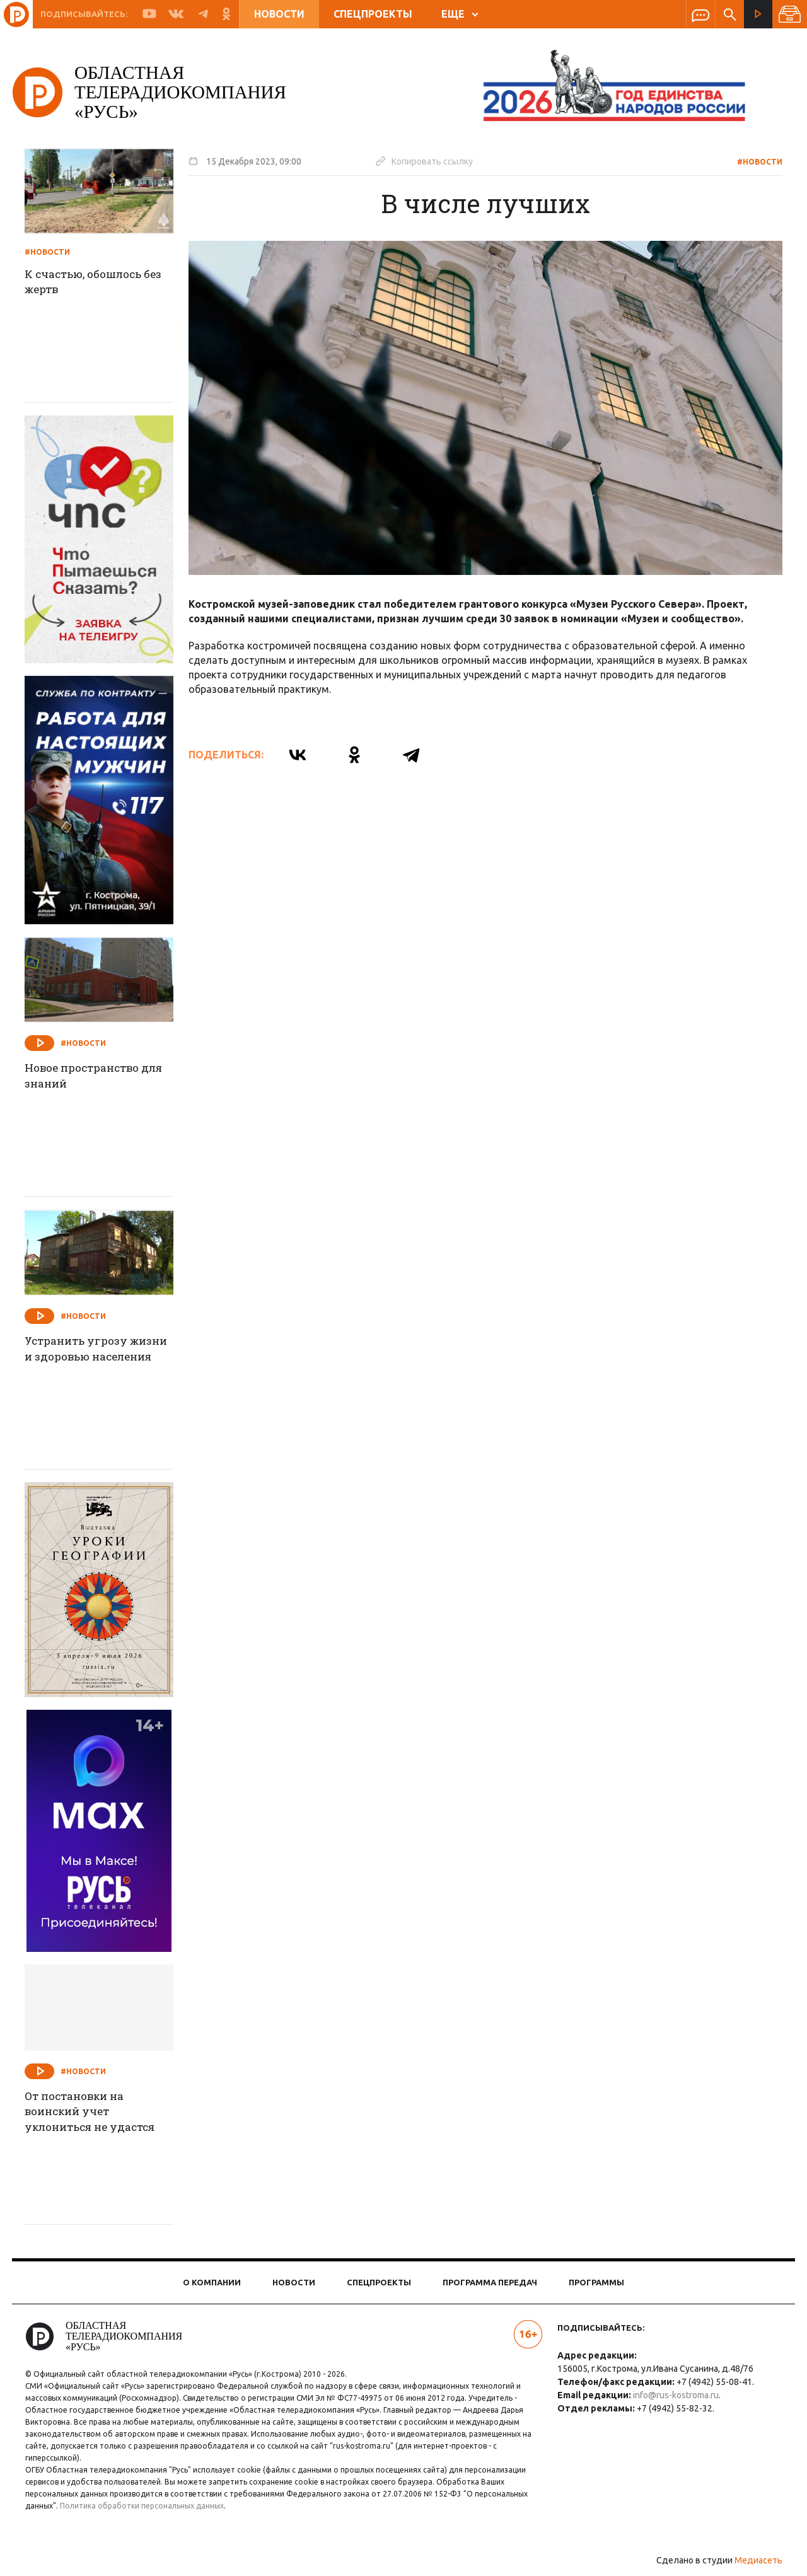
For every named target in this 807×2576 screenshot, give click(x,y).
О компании (212, 2282)
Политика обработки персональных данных (150, 2506)
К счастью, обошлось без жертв (106, 283)
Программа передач (490, 2282)
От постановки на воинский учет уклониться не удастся (103, 2113)
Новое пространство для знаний (95, 1077)
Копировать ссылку (432, 160)
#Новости (751, 162)
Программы (596, 2282)
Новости (279, 14)
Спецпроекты (373, 14)
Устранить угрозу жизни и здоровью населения (88, 1358)
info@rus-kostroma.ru (673, 2395)
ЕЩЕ (460, 14)
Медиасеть (750, 2560)
